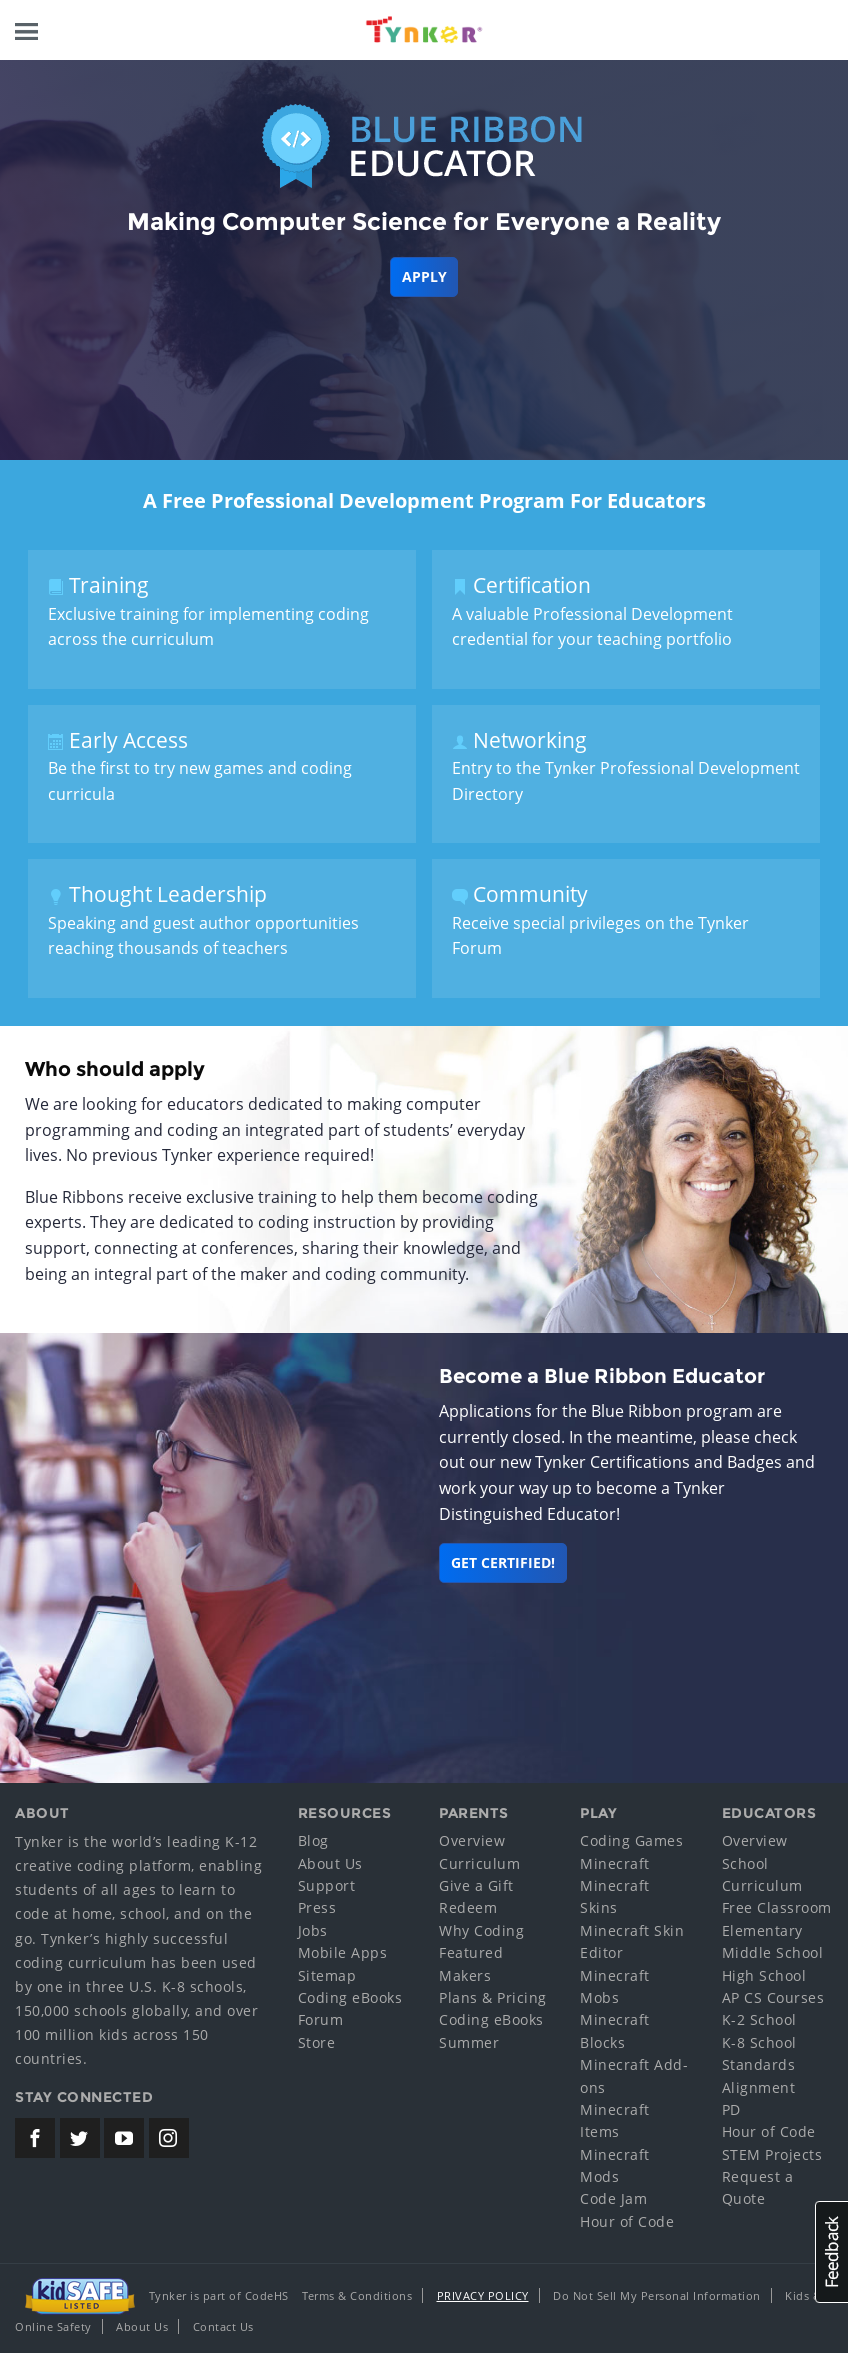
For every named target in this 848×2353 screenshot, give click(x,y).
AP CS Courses (773, 1997)
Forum (321, 2019)
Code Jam (613, 2198)
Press (317, 1907)
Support (327, 1885)
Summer (469, 2042)
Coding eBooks (350, 1997)
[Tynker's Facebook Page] (35, 2138)
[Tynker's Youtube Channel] (124, 2138)
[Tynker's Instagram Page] (169, 2138)
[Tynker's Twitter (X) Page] (80, 2138)
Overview (472, 1840)
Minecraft (615, 1863)
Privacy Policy (483, 2295)
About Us (330, 1863)
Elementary (762, 1930)
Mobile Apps (343, 1952)
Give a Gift (476, 1885)
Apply (424, 276)
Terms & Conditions (357, 2295)
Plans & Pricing (493, 1997)
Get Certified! (503, 1562)
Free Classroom (777, 1907)
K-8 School (759, 2042)
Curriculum (479, 1863)
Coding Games (631, 1840)
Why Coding (481, 1930)
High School (764, 1975)
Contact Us (223, 2326)
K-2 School (759, 2019)
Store (317, 2042)
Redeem (468, 1907)
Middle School (773, 1952)
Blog (313, 1840)
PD (731, 2109)
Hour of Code (627, 2221)
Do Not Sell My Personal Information (657, 2295)
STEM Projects (772, 2154)
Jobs (313, 1930)
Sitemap (327, 1975)
